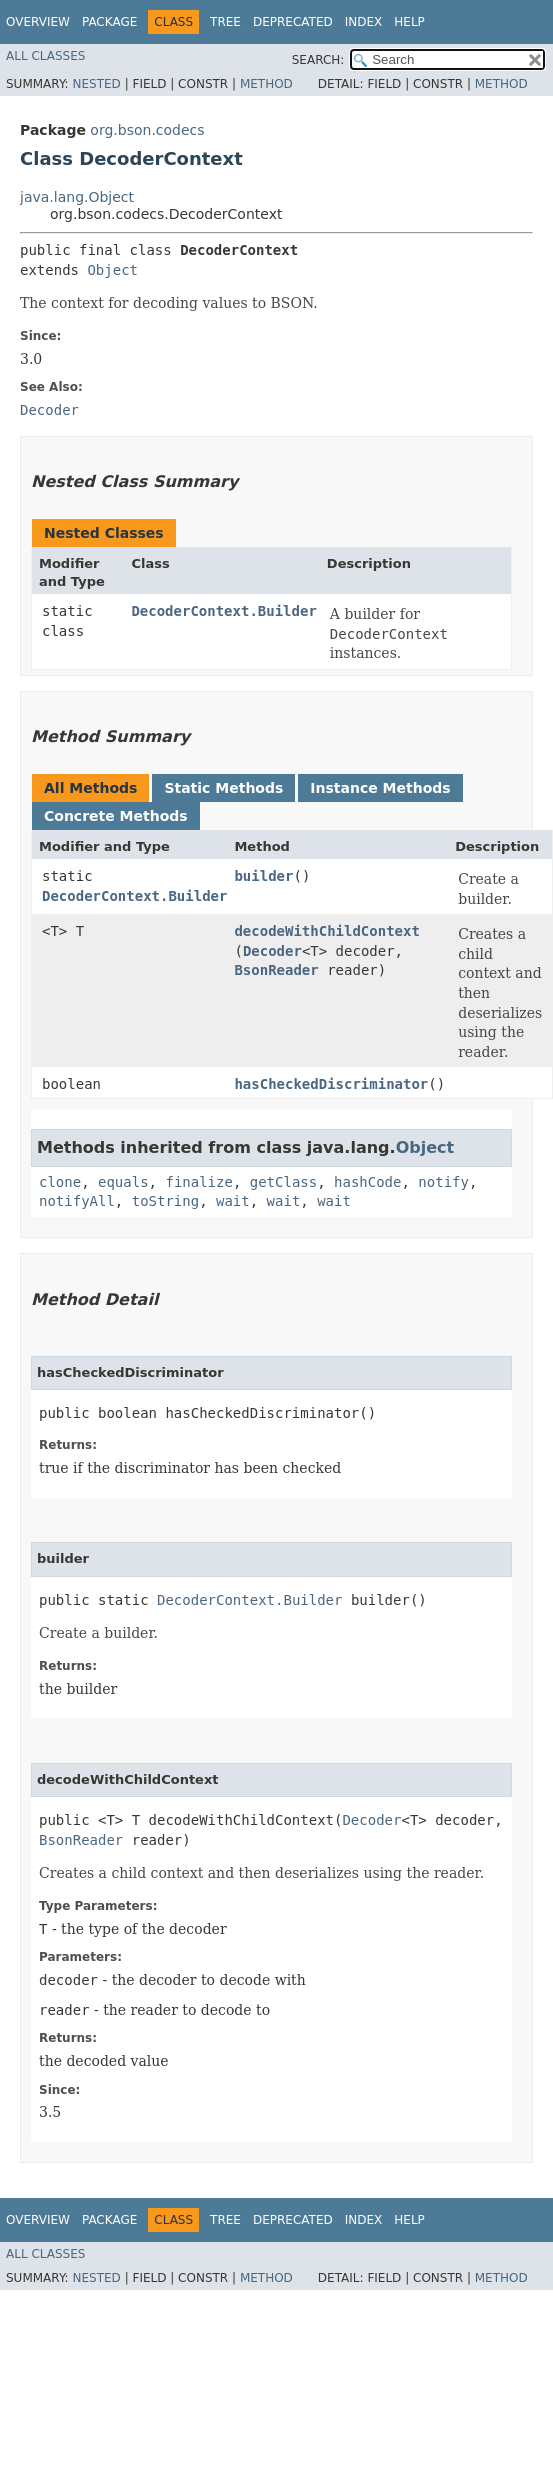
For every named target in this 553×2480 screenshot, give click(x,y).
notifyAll (77, 1201)
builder (263, 876)
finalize (198, 1182)
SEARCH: (318, 60)
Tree (225, 22)
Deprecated (293, 22)
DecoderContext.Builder (223, 611)
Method (266, 84)
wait (233, 1201)
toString (165, 1201)
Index (364, 22)
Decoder (272, 951)
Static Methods (223, 788)
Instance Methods (380, 788)
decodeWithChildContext (326, 931)
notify (443, 1182)
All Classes (45, 56)
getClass (283, 1182)
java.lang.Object (77, 197)
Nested (96, 84)
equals (123, 1182)
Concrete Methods (116, 816)
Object (112, 270)
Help (409, 22)
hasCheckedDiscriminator (331, 1084)
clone (60, 1182)
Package (109, 22)
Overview (38, 22)
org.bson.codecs (147, 130)
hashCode (367, 1182)
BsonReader (276, 970)
